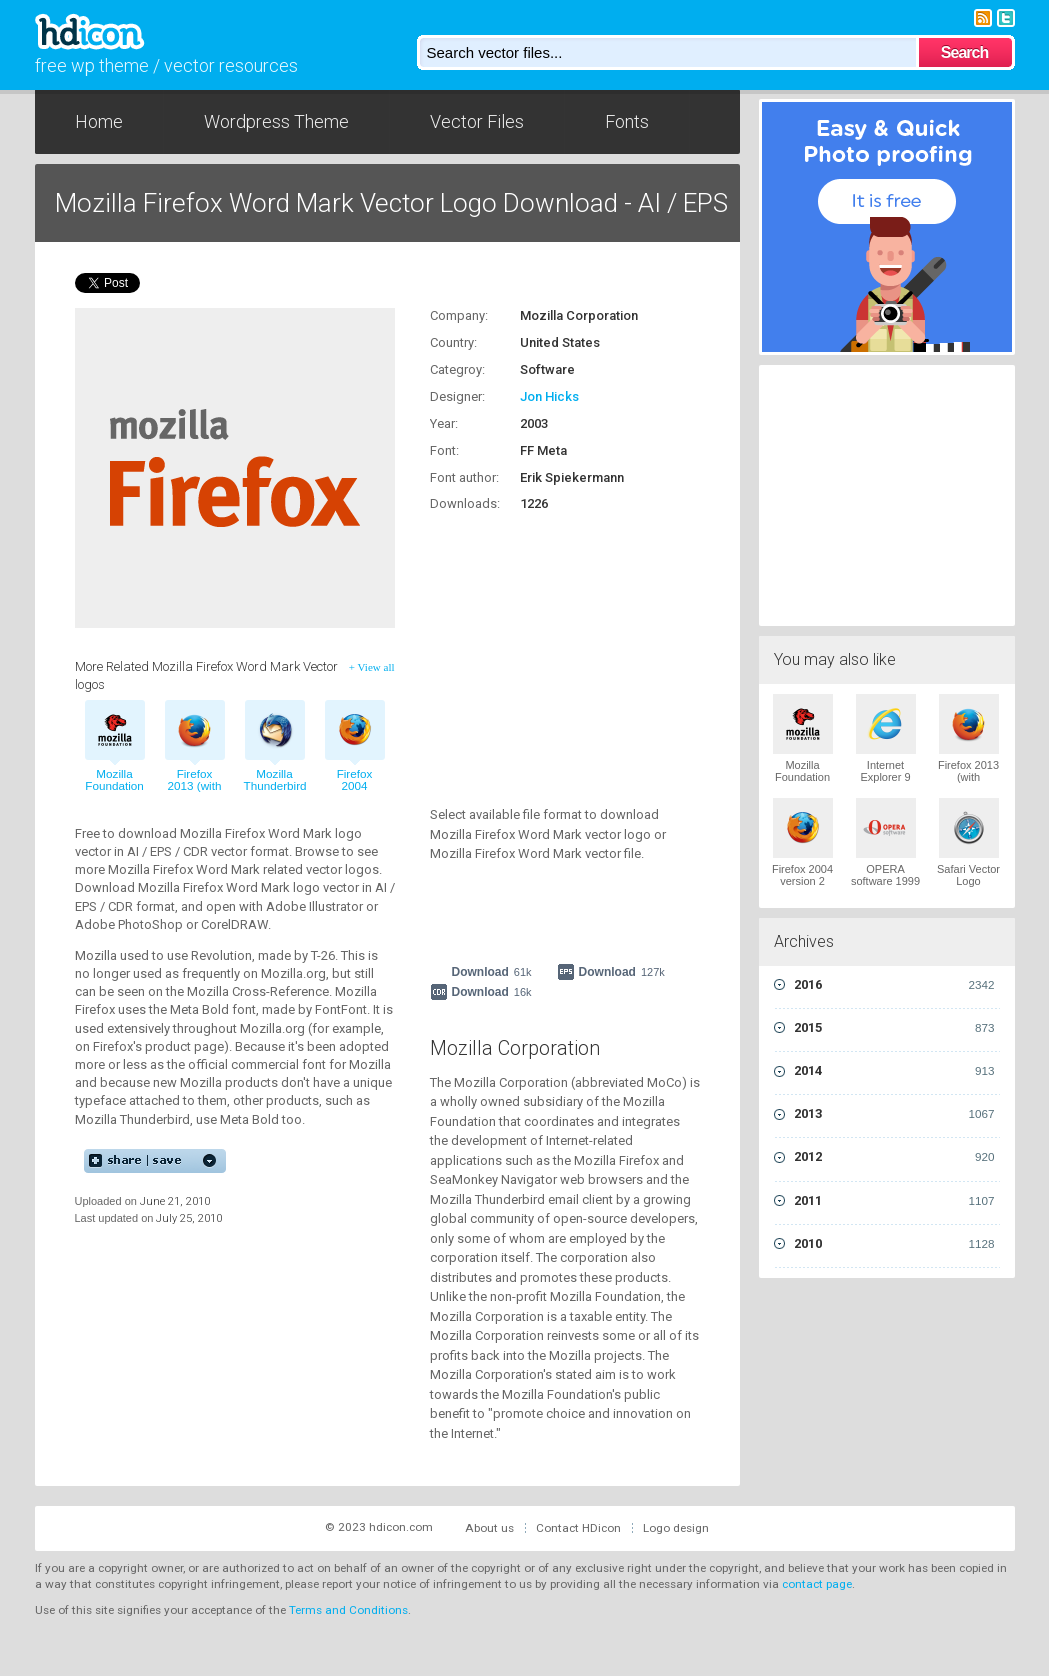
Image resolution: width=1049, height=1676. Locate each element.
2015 (894, 1028)
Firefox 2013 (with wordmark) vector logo (194, 793)
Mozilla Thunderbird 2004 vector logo (275, 793)
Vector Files (477, 121)
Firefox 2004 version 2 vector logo (354, 793)
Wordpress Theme (276, 121)
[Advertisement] (555, 648)
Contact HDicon (578, 1528)
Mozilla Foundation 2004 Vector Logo (802, 783)
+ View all (372, 667)
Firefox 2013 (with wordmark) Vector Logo (968, 783)
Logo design (676, 1528)
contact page (817, 1584)
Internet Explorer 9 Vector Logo (885, 777)
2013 (894, 1114)
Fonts (627, 121)
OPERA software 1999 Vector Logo (885, 881)
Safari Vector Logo (968, 875)
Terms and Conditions (348, 1610)
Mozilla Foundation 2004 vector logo (114, 793)
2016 (894, 985)
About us (489, 1528)
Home (99, 121)
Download (492, 972)
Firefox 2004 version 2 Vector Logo (802, 881)
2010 (894, 1244)
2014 (894, 1071)
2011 (894, 1201)
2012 (894, 1157)
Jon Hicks (549, 396)
